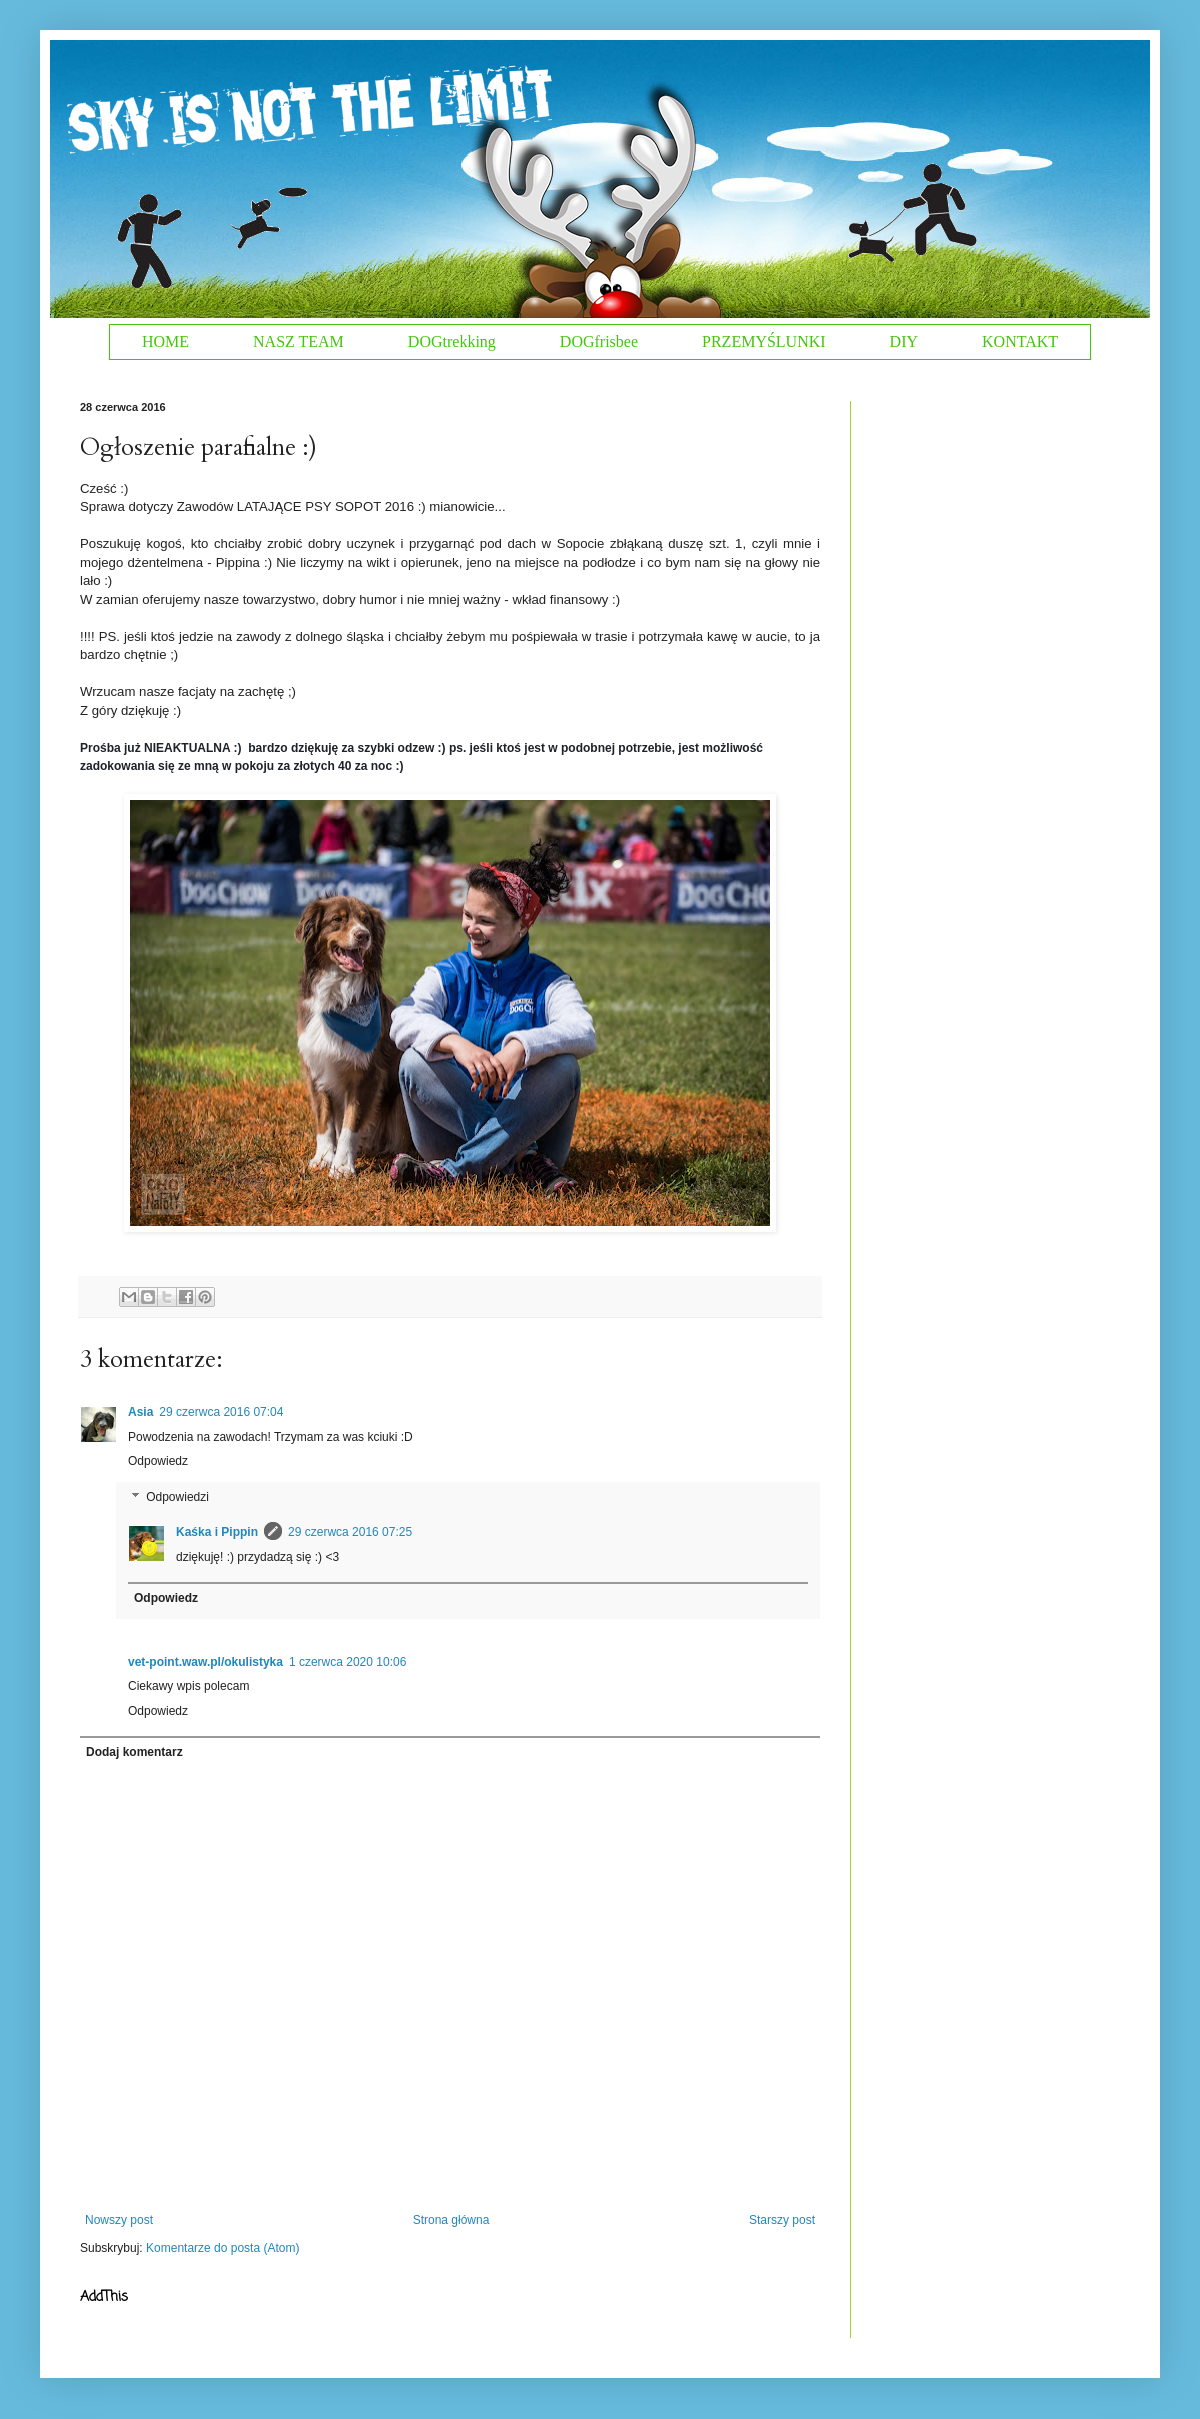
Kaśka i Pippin (217, 1532)
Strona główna (451, 2220)
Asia (140, 1412)
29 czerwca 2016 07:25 (350, 1532)
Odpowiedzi (177, 1497)
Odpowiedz (158, 1461)
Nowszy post (119, 2220)
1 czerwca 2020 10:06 (347, 1662)
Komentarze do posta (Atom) (222, 2248)
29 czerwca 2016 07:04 (221, 1412)
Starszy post (782, 2220)
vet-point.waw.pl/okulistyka (205, 1662)
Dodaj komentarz (134, 1752)
